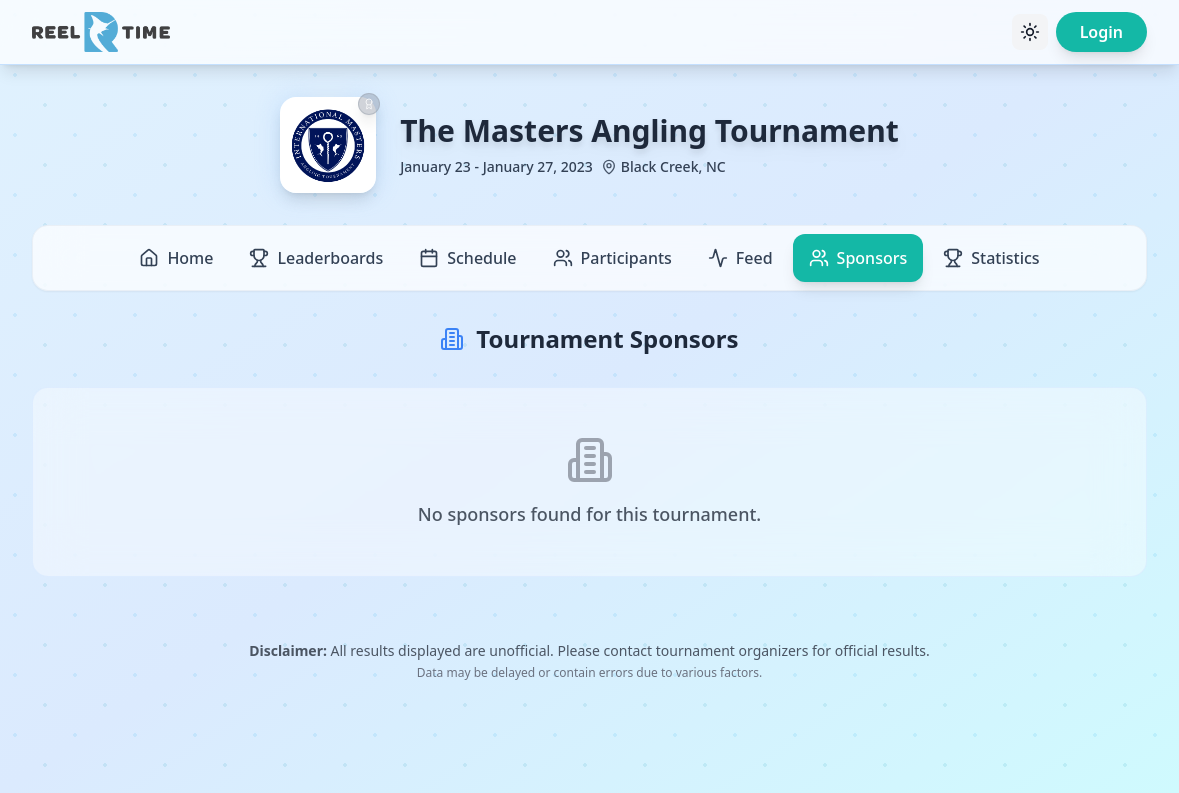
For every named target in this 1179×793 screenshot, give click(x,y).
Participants (612, 258)
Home (176, 258)
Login (1101, 32)
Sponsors (858, 258)
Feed (740, 258)
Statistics (991, 258)
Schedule (467, 258)
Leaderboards (316, 258)
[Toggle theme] (1030, 32)
